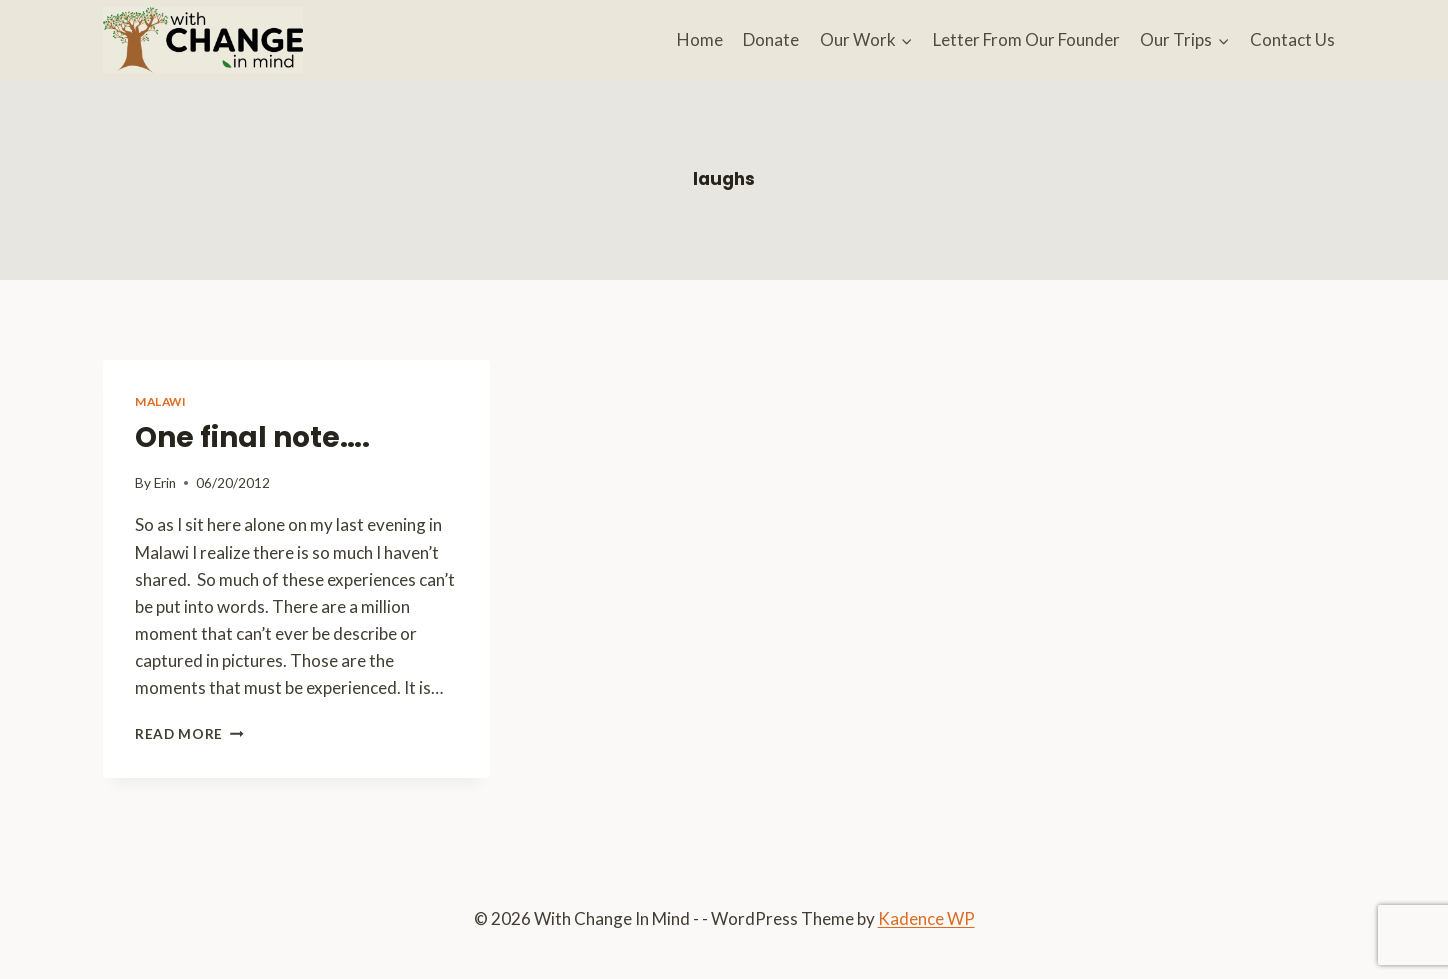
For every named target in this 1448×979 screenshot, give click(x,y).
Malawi (161, 401)
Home (700, 39)
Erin (165, 483)
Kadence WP (926, 918)
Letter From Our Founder (1026, 39)
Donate (771, 39)
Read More (189, 734)
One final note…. (252, 437)
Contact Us (1292, 39)
